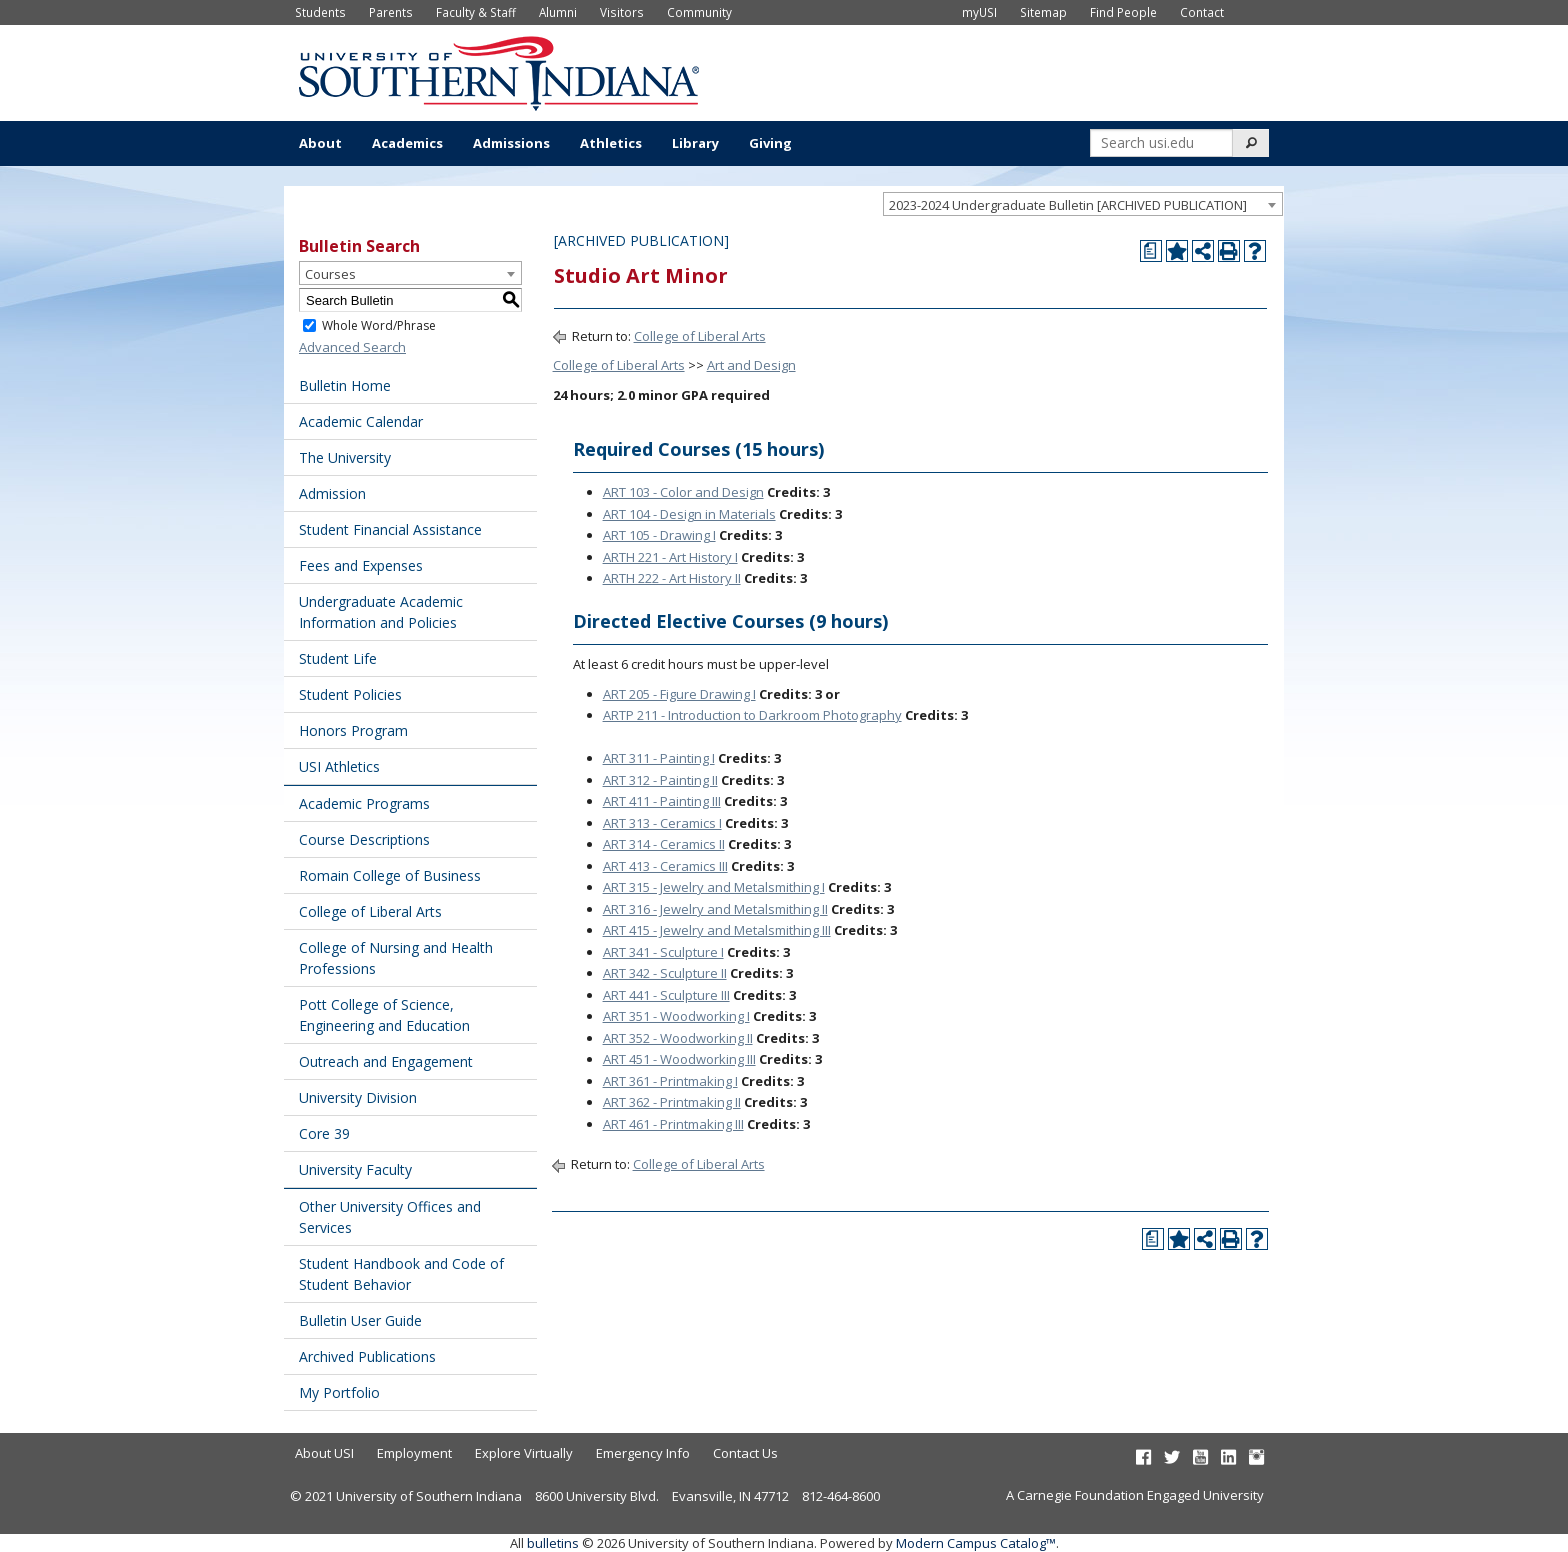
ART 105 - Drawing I (659, 535)
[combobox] (1083, 204)
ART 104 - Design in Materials (689, 514)
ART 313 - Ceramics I (662, 823)
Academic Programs (364, 803)
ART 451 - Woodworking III (679, 1059)
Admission (332, 493)
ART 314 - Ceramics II (664, 844)
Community (699, 12)
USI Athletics (339, 766)
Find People (1123, 12)
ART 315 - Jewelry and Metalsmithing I (714, 887)
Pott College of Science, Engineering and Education (384, 1015)
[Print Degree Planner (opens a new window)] (1151, 251)
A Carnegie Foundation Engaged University (1135, 1495)
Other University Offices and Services (390, 1217)
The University (345, 457)
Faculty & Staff (476, 12)
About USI (324, 1453)
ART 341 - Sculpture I (663, 952)
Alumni (558, 12)
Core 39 (324, 1133)
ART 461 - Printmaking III (673, 1124)
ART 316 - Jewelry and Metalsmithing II (715, 909)
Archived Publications (367, 1356)
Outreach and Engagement (386, 1061)
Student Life (338, 658)
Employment (414, 1453)
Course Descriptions (364, 839)
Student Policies (350, 694)
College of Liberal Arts (370, 911)
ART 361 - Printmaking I (670, 1081)
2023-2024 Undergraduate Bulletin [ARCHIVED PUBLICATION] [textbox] (1068, 205)
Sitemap (1043, 12)
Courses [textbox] (330, 274)
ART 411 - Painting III (662, 801)
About (320, 143)
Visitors (622, 12)
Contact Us (745, 1453)
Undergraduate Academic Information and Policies (381, 612)
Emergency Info (643, 1453)
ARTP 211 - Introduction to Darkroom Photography (752, 715)
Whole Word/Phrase (379, 325)
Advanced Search (352, 347)
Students (320, 12)
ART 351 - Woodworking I (676, 1016)
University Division (358, 1097)
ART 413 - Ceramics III (665, 866)
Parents (391, 12)
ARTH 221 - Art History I (670, 557)
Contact (1202, 12)
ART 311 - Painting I (659, 758)
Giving (770, 143)
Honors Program (353, 730)
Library (695, 143)
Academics (407, 143)
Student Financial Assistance (390, 529)
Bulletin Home (345, 385)
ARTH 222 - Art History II (672, 578)
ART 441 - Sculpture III (666, 995)
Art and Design (751, 365)
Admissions (511, 143)
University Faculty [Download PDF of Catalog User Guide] (355, 1169)
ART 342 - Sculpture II (665, 973)
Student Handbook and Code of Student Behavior (401, 1274)
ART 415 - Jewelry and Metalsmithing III (717, 930)
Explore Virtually (524, 1453)
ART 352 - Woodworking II (678, 1038)
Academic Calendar (361, 421)
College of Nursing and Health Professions (396, 958)
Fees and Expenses (361, 565)
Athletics (611, 143)
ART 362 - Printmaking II (672, 1102)
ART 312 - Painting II (660, 780)
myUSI (979, 12)
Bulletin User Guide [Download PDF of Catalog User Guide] (360, 1320)
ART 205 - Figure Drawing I (679, 694)
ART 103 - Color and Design (683, 492)
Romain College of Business (390, 875)
